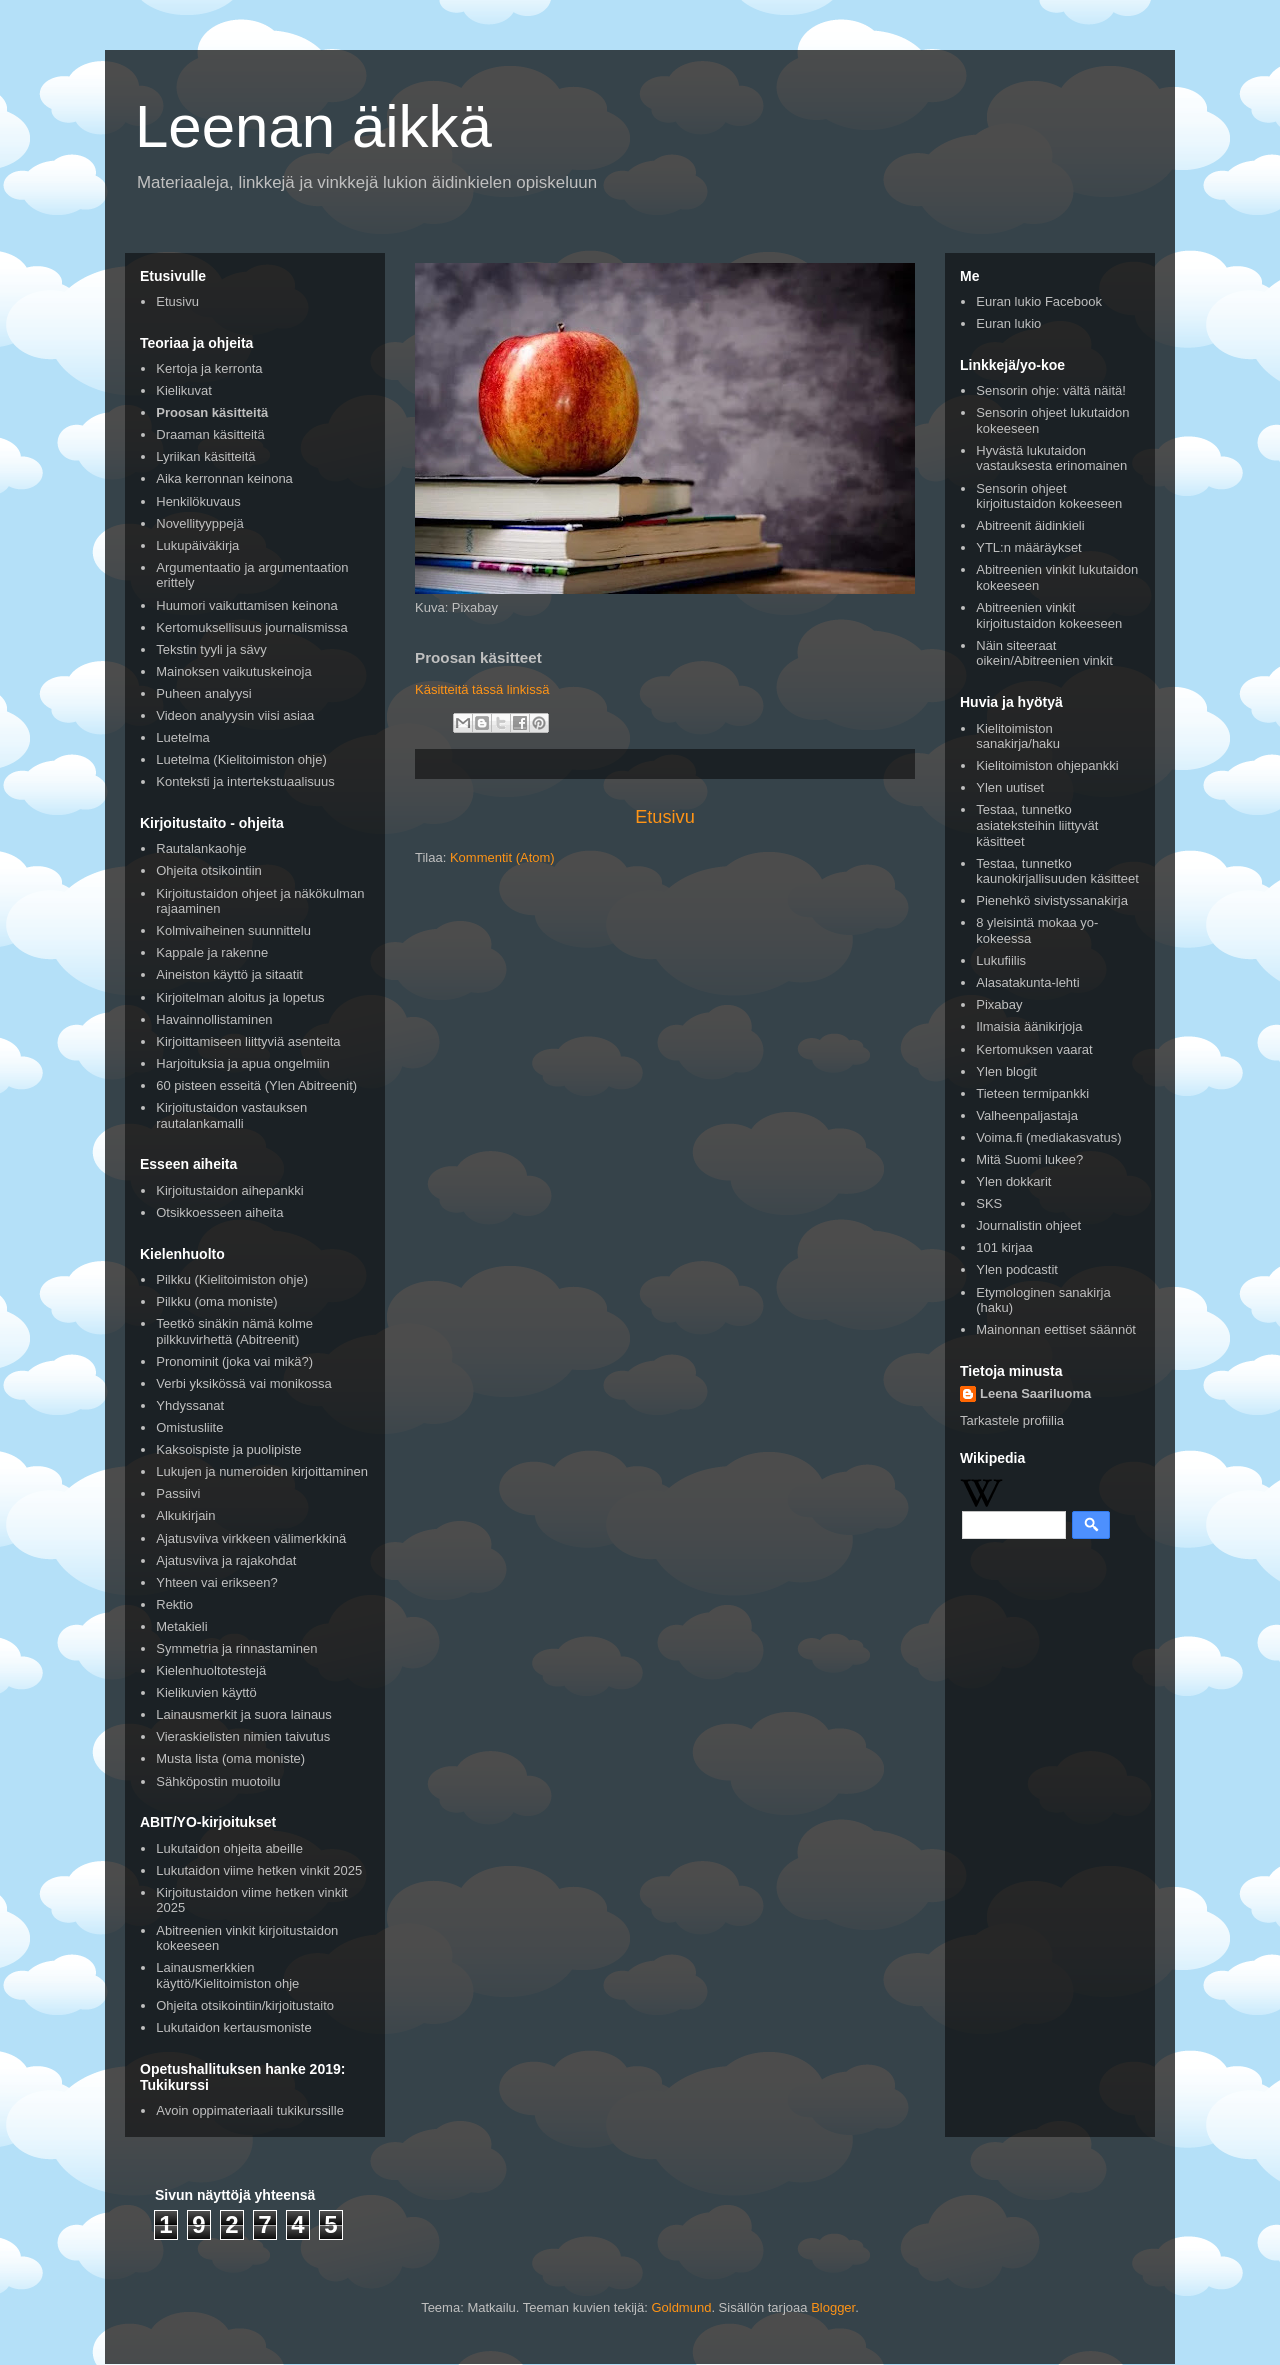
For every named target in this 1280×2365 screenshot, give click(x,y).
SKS (989, 1203)
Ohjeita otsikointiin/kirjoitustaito (245, 2005)
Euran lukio (1008, 323)
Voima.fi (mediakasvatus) (1048, 1137)
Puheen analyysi (203, 693)
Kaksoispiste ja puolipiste (228, 1449)
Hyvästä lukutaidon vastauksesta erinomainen (1051, 458)
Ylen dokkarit (1013, 1181)
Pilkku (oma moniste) (216, 1301)
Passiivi (178, 1493)
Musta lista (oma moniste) (230, 1758)
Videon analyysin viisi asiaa (235, 715)
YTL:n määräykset (1029, 547)
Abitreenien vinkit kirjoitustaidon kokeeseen (1049, 615)
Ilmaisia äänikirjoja (1029, 1026)
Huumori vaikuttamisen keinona (246, 605)
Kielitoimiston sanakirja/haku (1018, 736)
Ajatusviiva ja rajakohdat (226, 1560)
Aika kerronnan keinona (224, 478)
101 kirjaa (1004, 1247)
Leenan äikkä (313, 126)
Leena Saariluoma (1035, 1393)
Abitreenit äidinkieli (1030, 525)
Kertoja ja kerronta (209, 368)
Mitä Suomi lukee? (1029, 1159)
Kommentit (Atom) (502, 857)
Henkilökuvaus (198, 501)
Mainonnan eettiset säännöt (1056, 1329)
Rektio (174, 1604)
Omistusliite (189, 1427)
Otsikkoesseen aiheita (219, 1212)
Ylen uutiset (1010, 787)
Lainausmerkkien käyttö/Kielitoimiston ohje (227, 1975)
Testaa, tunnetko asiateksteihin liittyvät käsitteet (1037, 825)
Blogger (833, 2307)
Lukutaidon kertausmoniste (233, 2027)
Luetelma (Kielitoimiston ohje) (241, 759)
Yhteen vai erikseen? (216, 1582)
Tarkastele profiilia (1012, 1420)
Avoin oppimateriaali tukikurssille (250, 2110)
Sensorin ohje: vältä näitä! (1051, 390)
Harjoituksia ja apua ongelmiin (242, 1063)
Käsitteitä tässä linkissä (482, 689)
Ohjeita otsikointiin (209, 870)
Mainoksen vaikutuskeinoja (233, 671)
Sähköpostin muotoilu (218, 1781)
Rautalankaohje (201, 848)
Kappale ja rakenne (212, 952)
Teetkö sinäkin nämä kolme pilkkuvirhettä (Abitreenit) (234, 1331)
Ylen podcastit (1017, 1269)
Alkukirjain (185, 1515)
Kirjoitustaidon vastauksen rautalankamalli (231, 1115)
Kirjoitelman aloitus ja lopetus (240, 997)
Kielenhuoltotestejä (211, 1670)
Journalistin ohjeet (1028, 1225)
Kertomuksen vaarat (1034, 1049)
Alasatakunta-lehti (1027, 982)
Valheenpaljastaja (1027, 1115)
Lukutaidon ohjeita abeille (229, 1848)
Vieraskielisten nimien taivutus (243, 1736)
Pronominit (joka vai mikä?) (234, 1361)
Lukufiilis (1001, 960)
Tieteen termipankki (1032, 1093)
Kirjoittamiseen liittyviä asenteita (248, 1041)
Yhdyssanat (190, 1405)
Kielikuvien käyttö (206, 1692)
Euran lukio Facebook (1039, 301)
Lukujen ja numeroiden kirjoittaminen (262, 1471)
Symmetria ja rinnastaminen (236, 1648)
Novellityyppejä (199, 523)
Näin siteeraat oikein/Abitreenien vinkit (1044, 653)
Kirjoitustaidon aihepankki (229, 1190)
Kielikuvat (184, 390)
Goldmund (681, 2307)
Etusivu (665, 817)
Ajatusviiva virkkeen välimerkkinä (251, 1538)
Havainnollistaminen (214, 1019)
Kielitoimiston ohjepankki (1047, 765)
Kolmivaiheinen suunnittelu (233, 930)
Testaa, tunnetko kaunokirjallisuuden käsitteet (1057, 871)
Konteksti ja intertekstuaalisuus (245, 781)
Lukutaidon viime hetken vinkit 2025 (259, 1870)
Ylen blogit (1006, 1071)
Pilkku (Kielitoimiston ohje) (232, 1279)
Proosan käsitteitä (212, 412)
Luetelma (182, 737)
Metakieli (181, 1626)
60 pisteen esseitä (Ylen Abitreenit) (256, 1085)
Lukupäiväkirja (197, 545)
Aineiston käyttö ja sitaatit (229, 974)
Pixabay (999, 1004)
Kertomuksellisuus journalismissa (251, 627)
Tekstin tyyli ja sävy (211, 649)
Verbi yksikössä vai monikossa (244, 1383)
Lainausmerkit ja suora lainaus (244, 1714)
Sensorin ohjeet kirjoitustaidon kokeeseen (1049, 496)
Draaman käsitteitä (210, 434)
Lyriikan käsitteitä (205, 456)
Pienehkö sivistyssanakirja (1052, 900)
